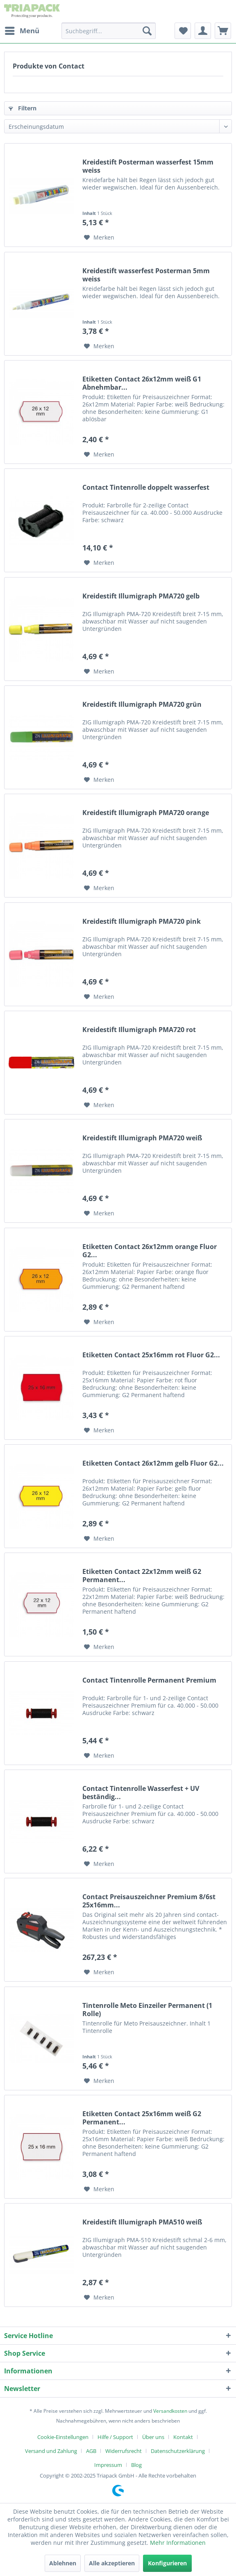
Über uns (153, 2437)
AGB (91, 2451)
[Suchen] (147, 31)
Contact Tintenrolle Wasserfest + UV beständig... (140, 1792)
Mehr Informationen (178, 2542)
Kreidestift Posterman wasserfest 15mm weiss (147, 166)
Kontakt (183, 2437)
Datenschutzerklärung (178, 2451)
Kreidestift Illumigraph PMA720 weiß (142, 1138)
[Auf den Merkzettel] (99, 237)
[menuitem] (21, 31)
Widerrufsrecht (123, 2451)
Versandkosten (170, 2410)
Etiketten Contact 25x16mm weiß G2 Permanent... (141, 2118)
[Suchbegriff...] (108, 31)
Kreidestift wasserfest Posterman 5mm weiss (146, 275)
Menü (22, 29)
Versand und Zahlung (51, 2451)
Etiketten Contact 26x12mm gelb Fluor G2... (153, 1463)
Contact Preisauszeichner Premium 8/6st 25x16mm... (149, 1901)
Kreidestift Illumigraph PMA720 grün (142, 704)
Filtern (22, 108)
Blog (136, 2465)
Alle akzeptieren (112, 2563)
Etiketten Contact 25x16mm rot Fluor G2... (151, 1355)
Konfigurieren (167, 2563)
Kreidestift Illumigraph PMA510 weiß (142, 2222)
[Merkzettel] (183, 31)
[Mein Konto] (203, 31)
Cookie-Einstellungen (62, 2437)
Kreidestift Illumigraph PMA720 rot (139, 1029)
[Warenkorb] (223, 31)
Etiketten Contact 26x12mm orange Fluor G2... (149, 1250)
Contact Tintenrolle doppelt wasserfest (145, 487)
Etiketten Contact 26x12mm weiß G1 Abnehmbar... (141, 383)
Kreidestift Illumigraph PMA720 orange (145, 812)
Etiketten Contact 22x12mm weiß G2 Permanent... (141, 1575)
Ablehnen (62, 2563)
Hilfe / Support (115, 2437)
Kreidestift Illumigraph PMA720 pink (141, 921)
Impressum (108, 2465)
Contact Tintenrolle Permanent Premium (149, 1680)
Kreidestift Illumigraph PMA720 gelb (141, 596)
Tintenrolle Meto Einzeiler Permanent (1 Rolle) (147, 2009)
